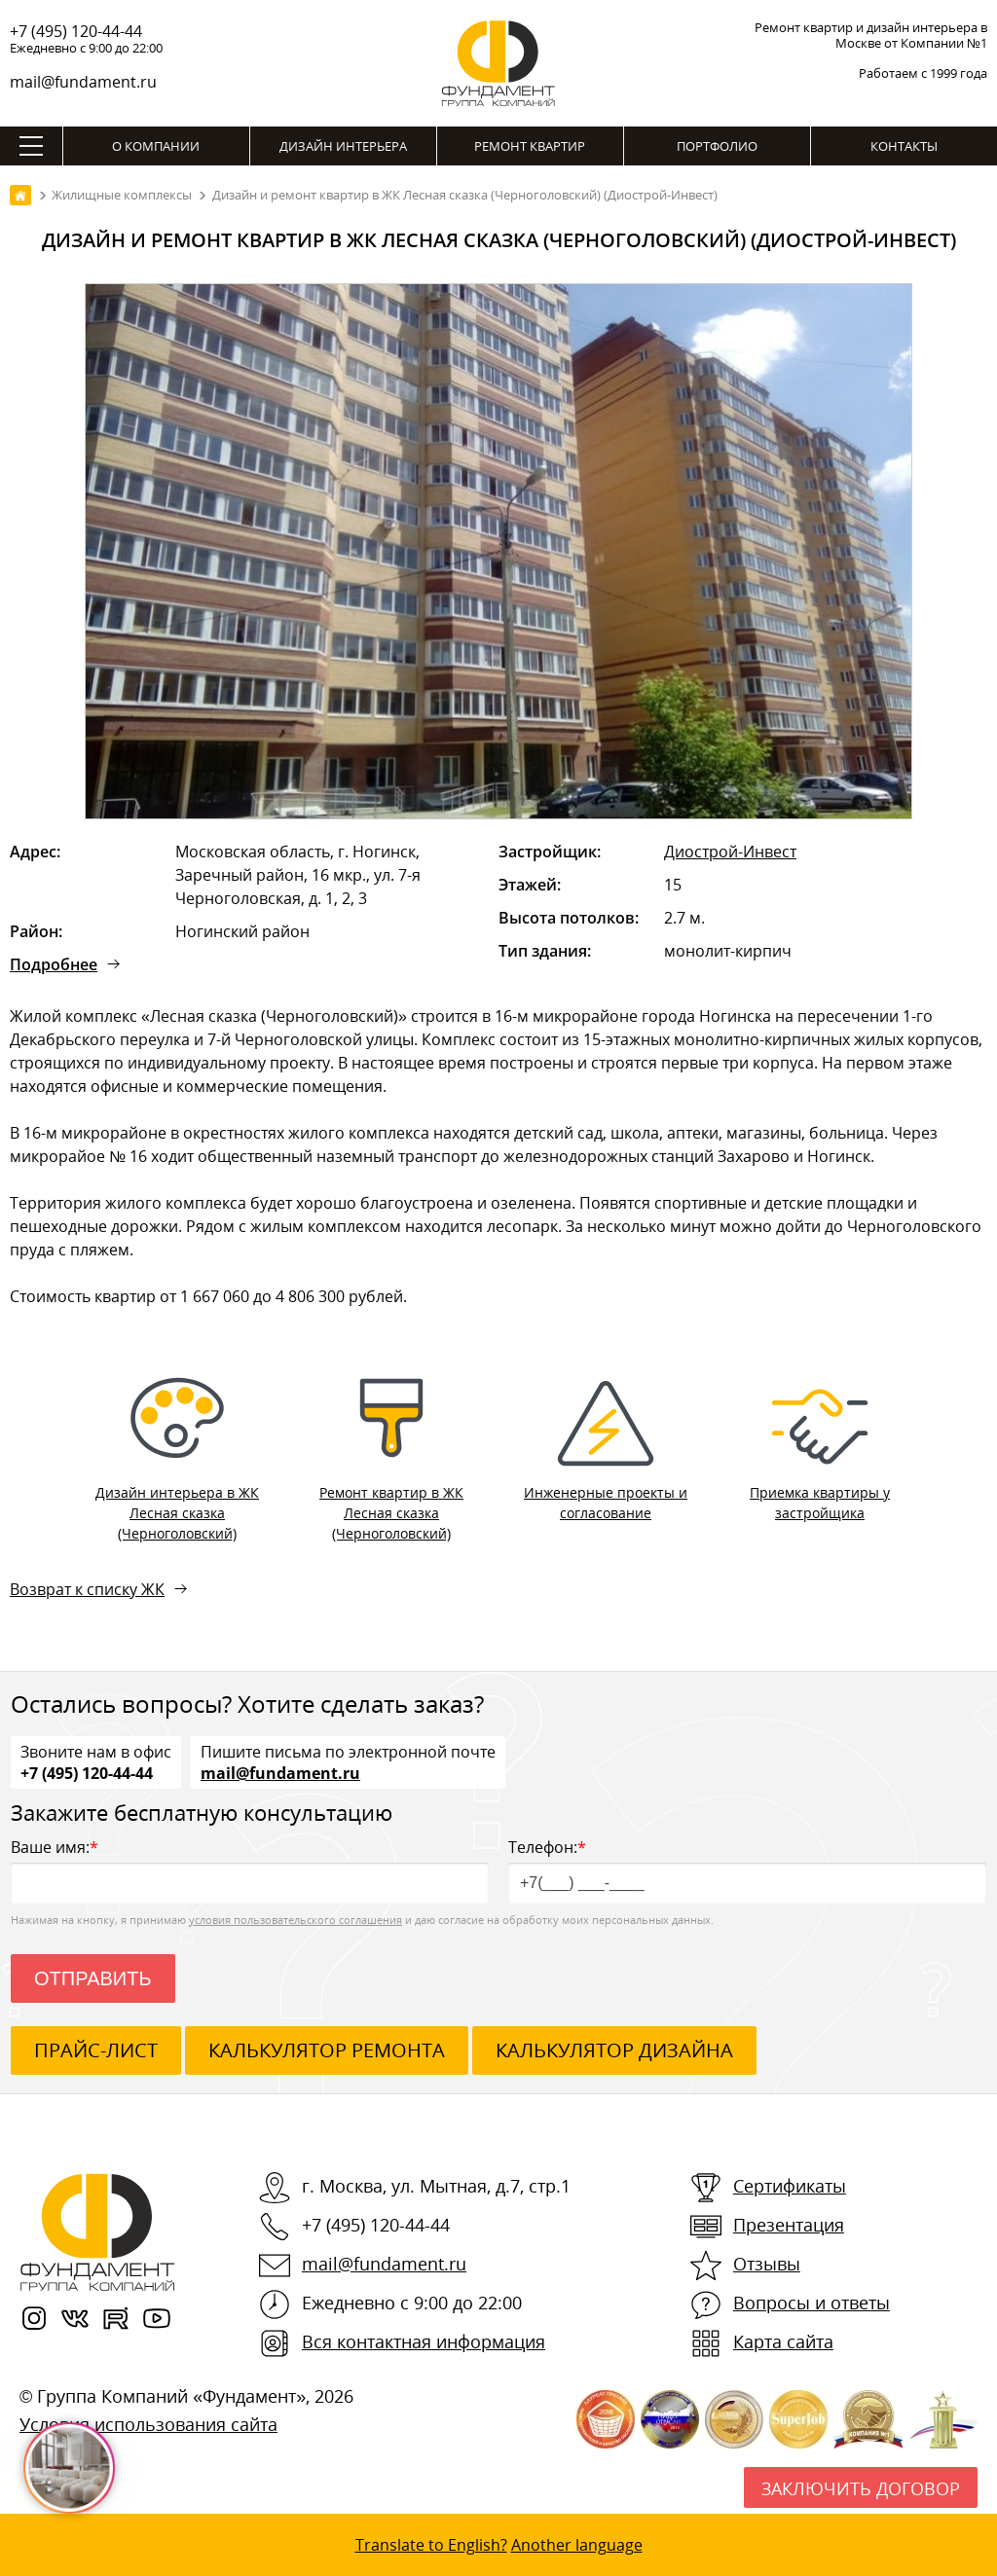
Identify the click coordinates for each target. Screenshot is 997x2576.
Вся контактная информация (423, 2341)
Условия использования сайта (148, 2424)
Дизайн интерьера (343, 146)
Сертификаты (789, 2185)
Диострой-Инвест (730, 851)
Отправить (93, 1978)
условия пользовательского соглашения (295, 1919)
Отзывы (766, 2263)
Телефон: (747, 1870)
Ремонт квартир (529, 146)
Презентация (788, 2224)
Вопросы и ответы (811, 2302)
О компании (156, 146)
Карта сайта (783, 2341)
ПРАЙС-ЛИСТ (96, 2050)
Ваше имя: (250, 1870)
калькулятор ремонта (326, 2050)
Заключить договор (860, 2488)
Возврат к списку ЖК (87, 1589)
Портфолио (717, 146)
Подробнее (53, 964)
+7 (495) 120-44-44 (76, 31)
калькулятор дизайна (614, 2050)
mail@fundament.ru (83, 81)
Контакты (904, 146)
